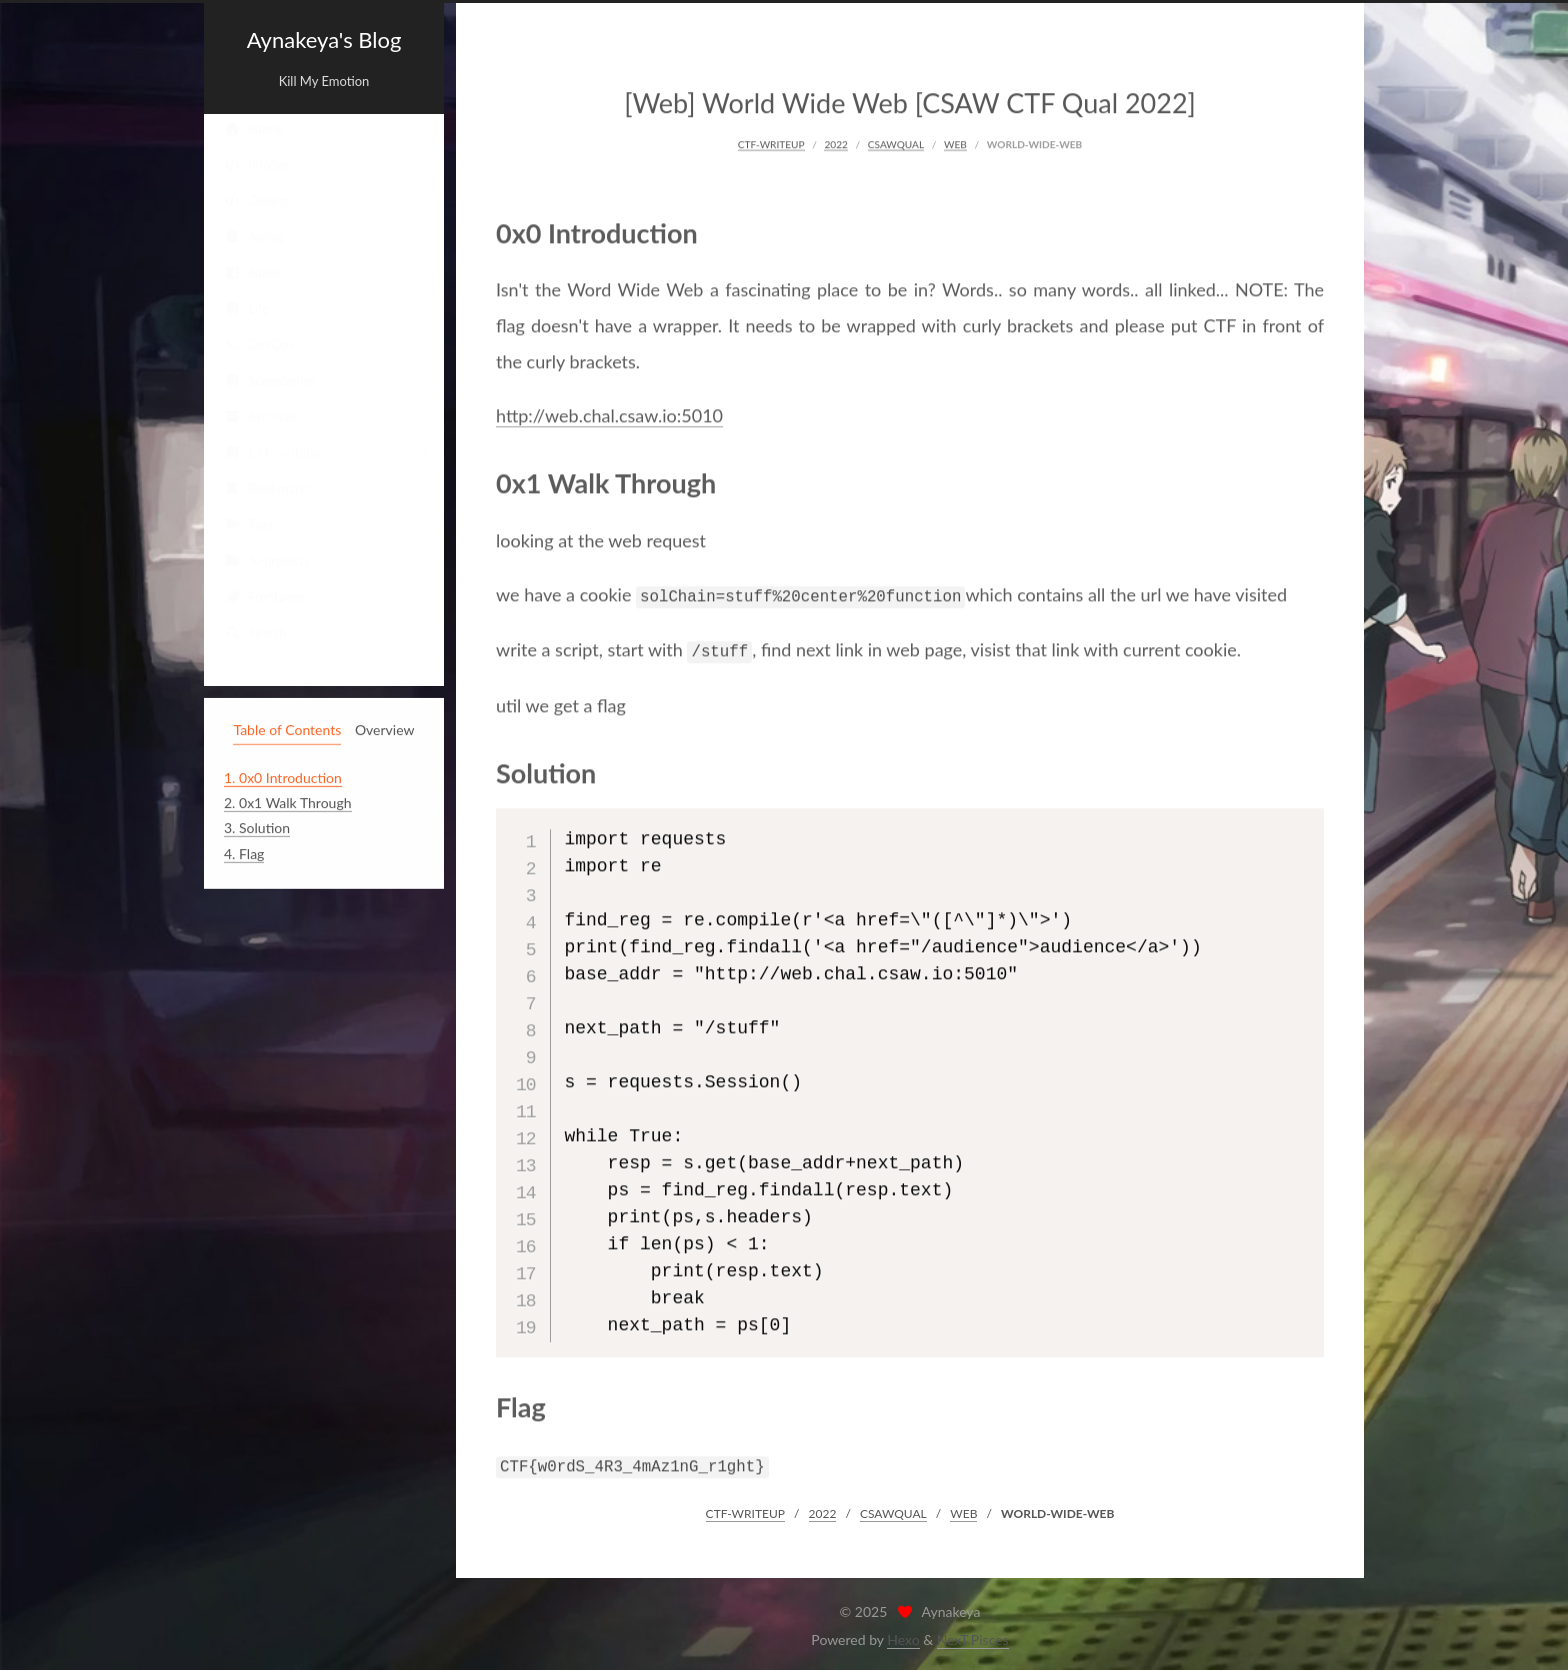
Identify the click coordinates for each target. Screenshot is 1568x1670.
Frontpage (265, 596)
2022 (835, 142)
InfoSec (257, 164)
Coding (256, 200)
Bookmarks (268, 488)
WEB (955, 142)
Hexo (903, 1635)
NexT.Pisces (973, 1635)
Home (253, 128)
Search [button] (255, 632)
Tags (248, 524)
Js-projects (267, 560)
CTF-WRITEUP (771, 142)
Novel (253, 272)
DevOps (259, 344)
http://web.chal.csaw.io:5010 (609, 413)
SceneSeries (270, 380)
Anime (254, 236)
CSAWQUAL (896, 142)
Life (246, 308)
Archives (260, 416)
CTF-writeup (272, 452)
